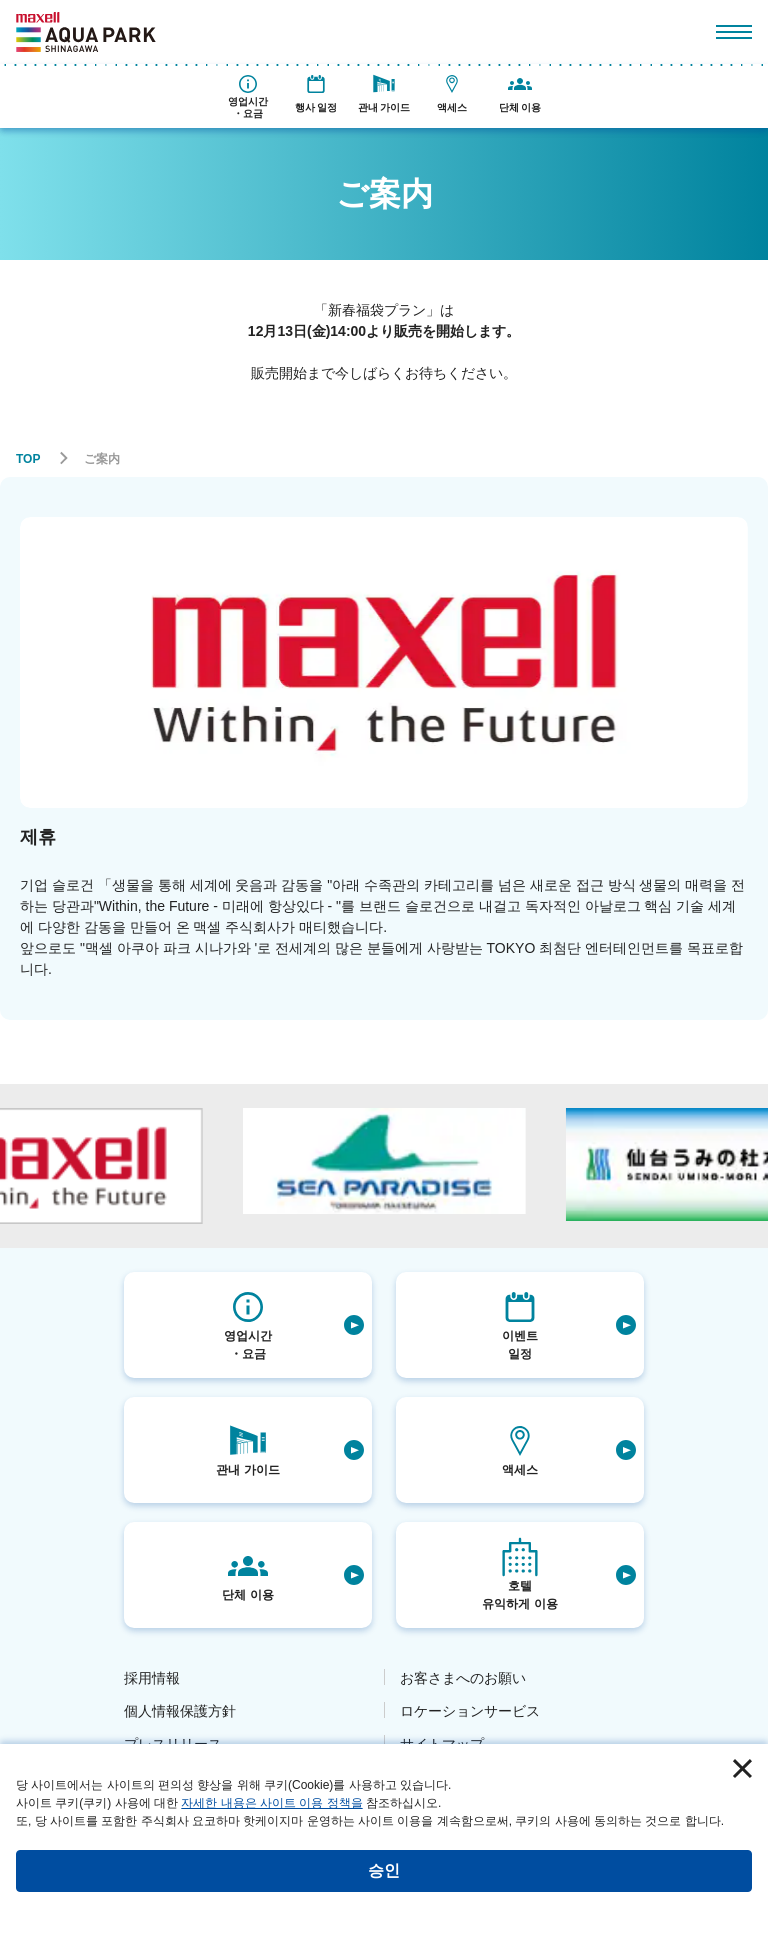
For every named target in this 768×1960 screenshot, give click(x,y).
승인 (384, 1870)
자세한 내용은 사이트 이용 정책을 (271, 1803)
